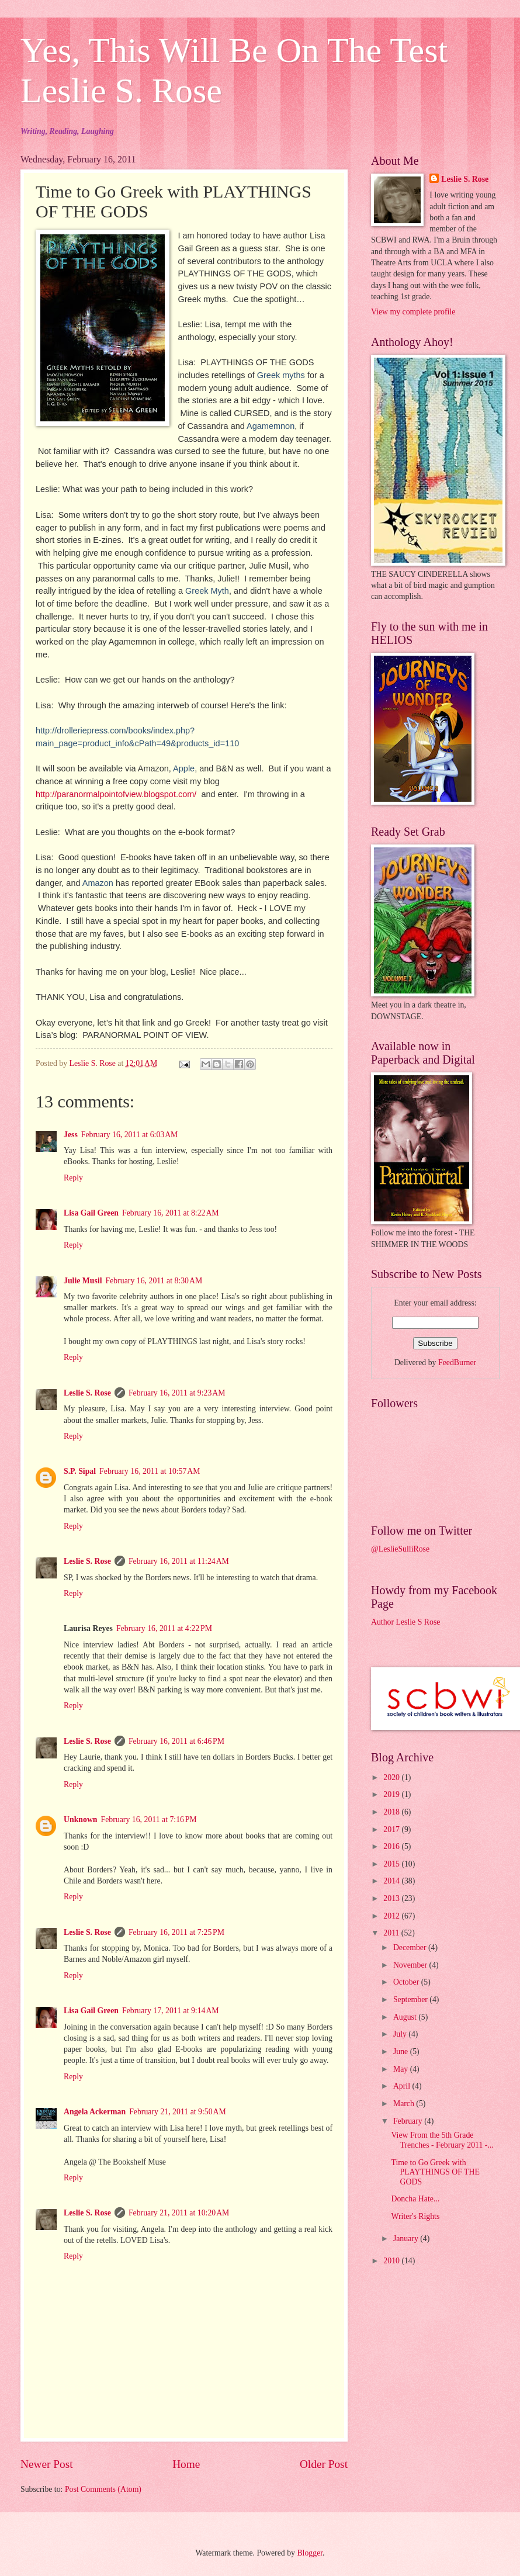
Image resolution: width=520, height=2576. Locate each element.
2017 (392, 1829)
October (407, 1982)
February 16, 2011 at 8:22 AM (170, 1213)
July (400, 2034)
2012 (392, 1916)
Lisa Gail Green (91, 1213)
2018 (392, 1812)
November (411, 1965)
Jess (71, 1134)
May (401, 2069)
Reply (73, 1177)
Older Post (324, 2464)
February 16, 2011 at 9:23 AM (177, 1393)
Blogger (310, 2553)
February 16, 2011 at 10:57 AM (149, 1471)
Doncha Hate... (415, 2198)
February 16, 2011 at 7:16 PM (149, 1819)
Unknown (81, 1819)
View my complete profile (413, 311)
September (411, 1999)
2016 (392, 1846)
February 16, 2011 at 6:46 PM (176, 1741)
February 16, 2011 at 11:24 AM (179, 1561)
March (404, 2103)
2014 (392, 1880)
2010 (392, 2260)
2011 (392, 1932)
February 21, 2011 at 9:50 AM (177, 2111)
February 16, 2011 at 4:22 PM (164, 1628)
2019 (392, 1794)
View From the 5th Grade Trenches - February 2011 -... (442, 2140)
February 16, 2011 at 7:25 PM (176, 1932)
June (401, 2051)
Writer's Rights (415, 2216)
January (406, 2238)
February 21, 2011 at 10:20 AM (179, 2212)
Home (186, 2464)
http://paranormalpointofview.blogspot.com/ (116, 794)
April (402, 2086)
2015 (392, 1864)
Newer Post (46, 2464)
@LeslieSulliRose (400, 1549)
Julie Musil (83, 1280)
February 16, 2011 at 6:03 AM (129, 1134)
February (408, 2121)
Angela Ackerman (95, 2111)
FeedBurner (457, 1362)
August (405, 2017)
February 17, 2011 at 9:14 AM (170, 2010)
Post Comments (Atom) (103, 2489)
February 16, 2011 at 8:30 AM (154, 1280)
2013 (392, 1898)
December (410, 1947)
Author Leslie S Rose (405, 1622)
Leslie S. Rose (87, 1393)
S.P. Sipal (80, 1471)
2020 (392, 1777)
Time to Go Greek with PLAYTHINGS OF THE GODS (435, 2172)
